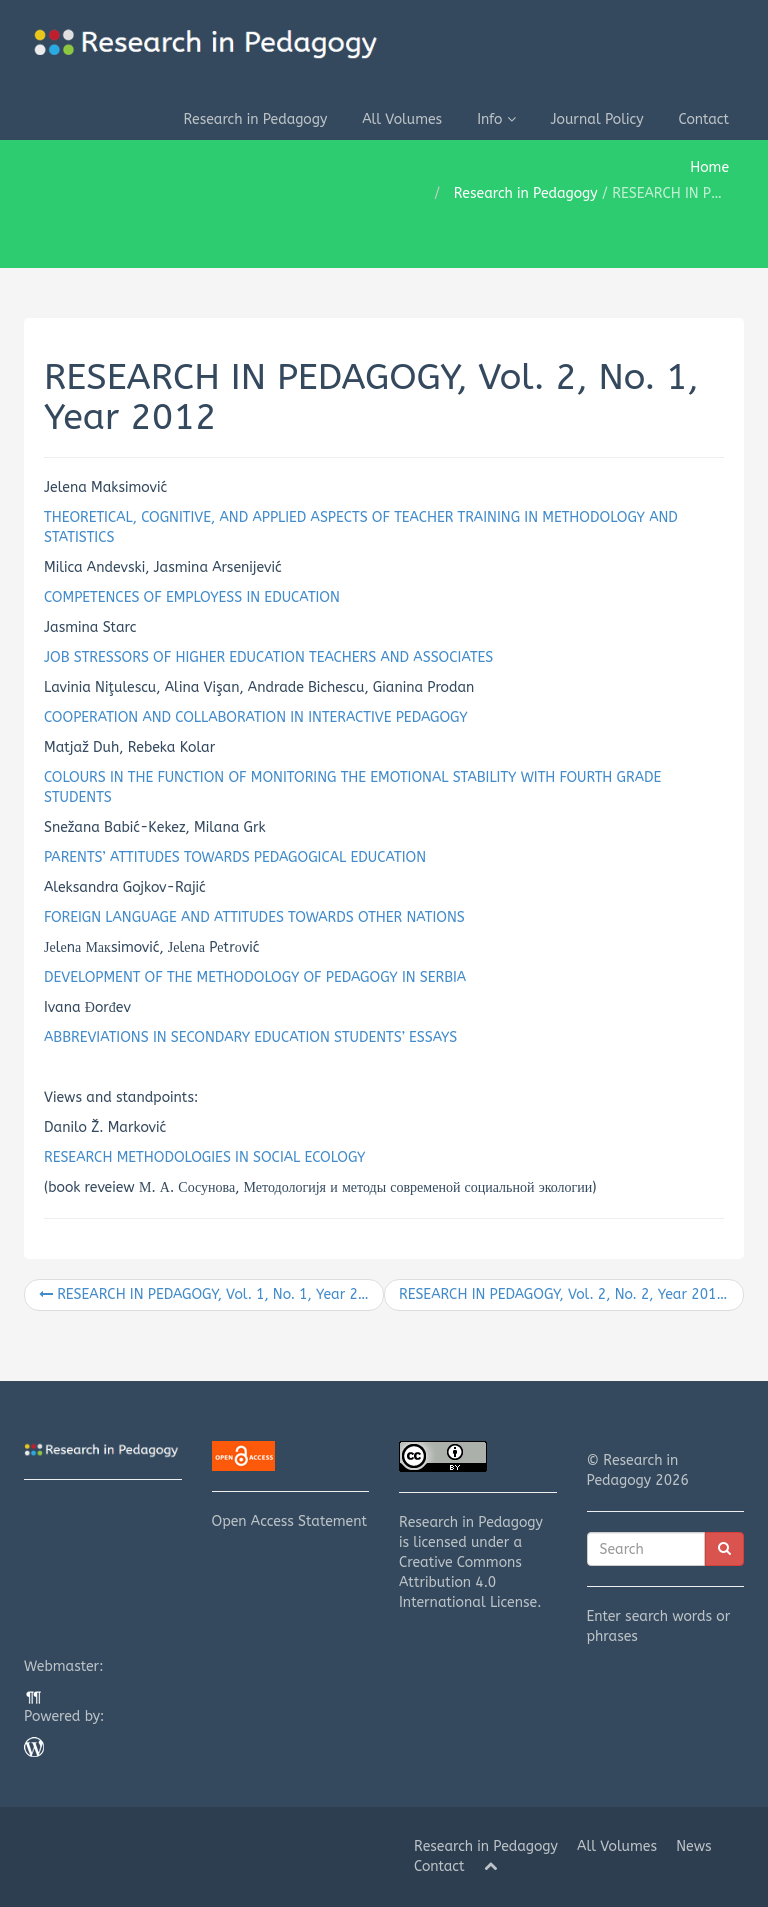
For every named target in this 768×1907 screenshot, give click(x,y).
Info (496, 119)
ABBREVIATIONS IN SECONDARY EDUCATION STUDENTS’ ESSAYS (250, 1037)
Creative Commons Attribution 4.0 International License (468, 1582)
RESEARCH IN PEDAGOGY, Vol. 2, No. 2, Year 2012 (571, 1294)
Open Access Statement (291, 1485)
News (694, 1846)
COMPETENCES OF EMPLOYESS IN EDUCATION (192, 597)
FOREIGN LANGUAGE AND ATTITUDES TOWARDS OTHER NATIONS (254, 917)
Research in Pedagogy (255, 119)
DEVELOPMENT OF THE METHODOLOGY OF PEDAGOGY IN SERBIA (255, 977)
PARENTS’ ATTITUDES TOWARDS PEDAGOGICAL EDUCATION (235, 857)
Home (709, 167)
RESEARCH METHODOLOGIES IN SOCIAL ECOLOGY (204, 1157)
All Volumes (402, 119)
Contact (704, 119)
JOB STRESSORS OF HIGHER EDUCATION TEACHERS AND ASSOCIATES (268, 657)
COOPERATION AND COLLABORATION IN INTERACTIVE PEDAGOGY (256, 717)
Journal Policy (597, 119)
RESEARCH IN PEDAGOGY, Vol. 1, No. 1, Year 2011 (211, 1294)
